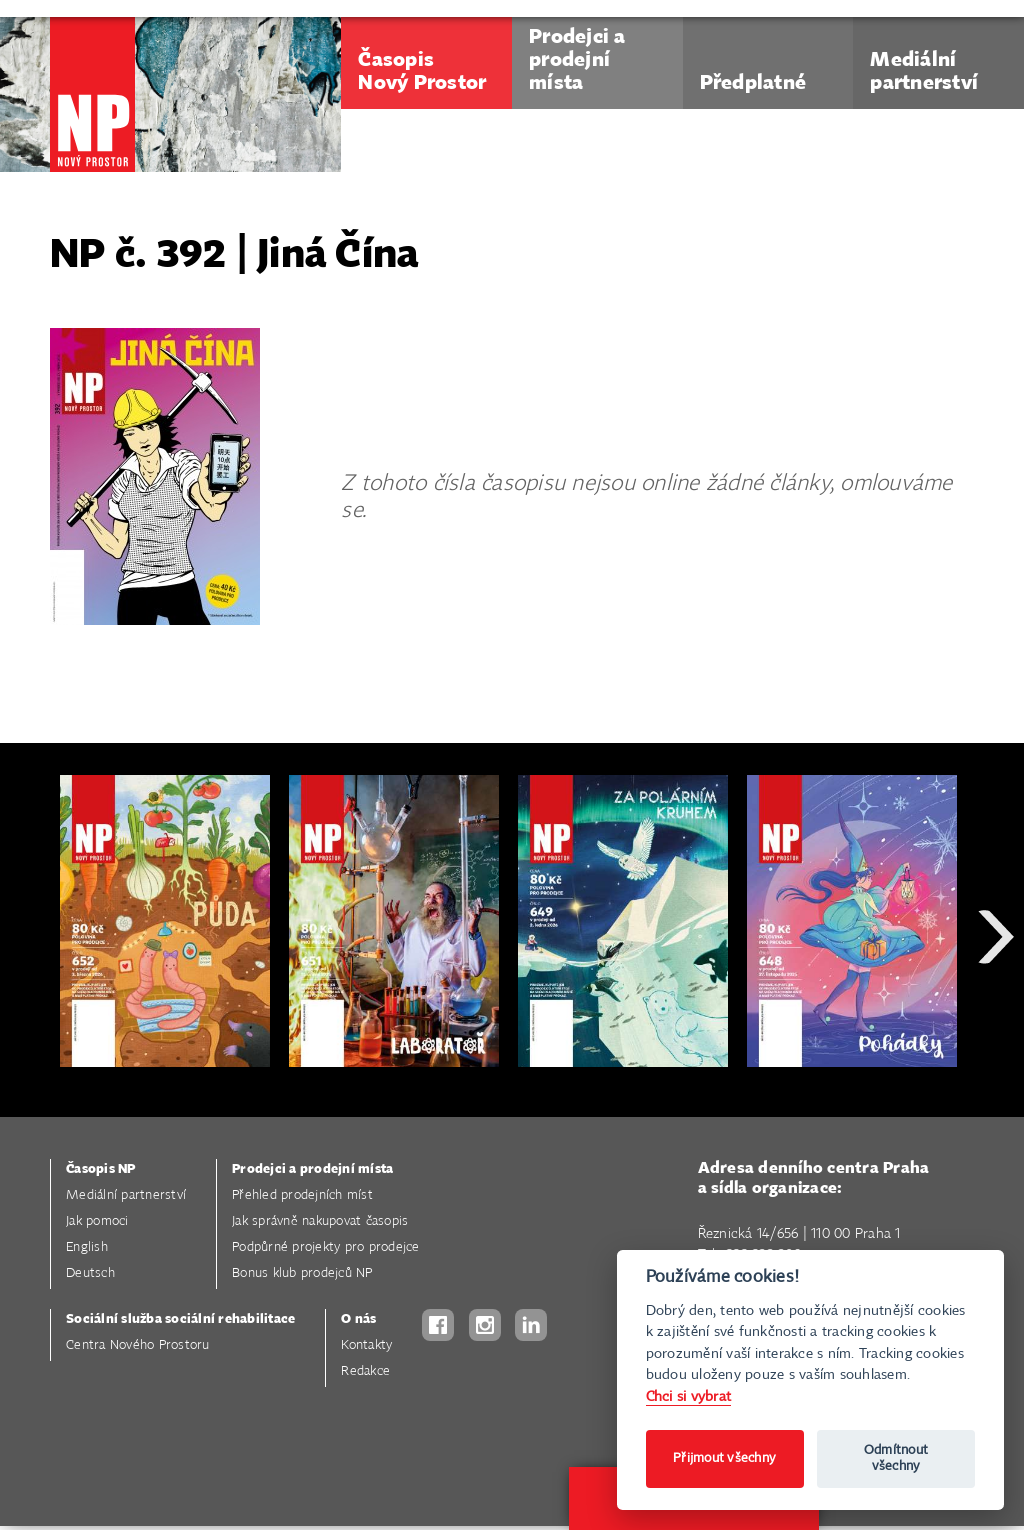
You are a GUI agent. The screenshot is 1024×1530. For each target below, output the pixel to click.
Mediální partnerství (126, 1195)
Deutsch (90, 1273)
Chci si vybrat (689, 1396)
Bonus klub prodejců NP (302, 1273)
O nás (358, 1319)
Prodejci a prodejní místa (312, 1169)
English (87, 1247)
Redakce (365, 1371)
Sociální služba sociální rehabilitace (180, 1319)
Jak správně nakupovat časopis (320, 1221)
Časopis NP (101, 1169)
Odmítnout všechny (896, 1458)
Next (996, 1008)
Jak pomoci (97, 1221)
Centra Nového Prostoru (138, 1345)
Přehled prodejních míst (302, 1195)
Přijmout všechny (724, 1458)
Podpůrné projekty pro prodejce (326, 1247)
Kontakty (366, 1345)
